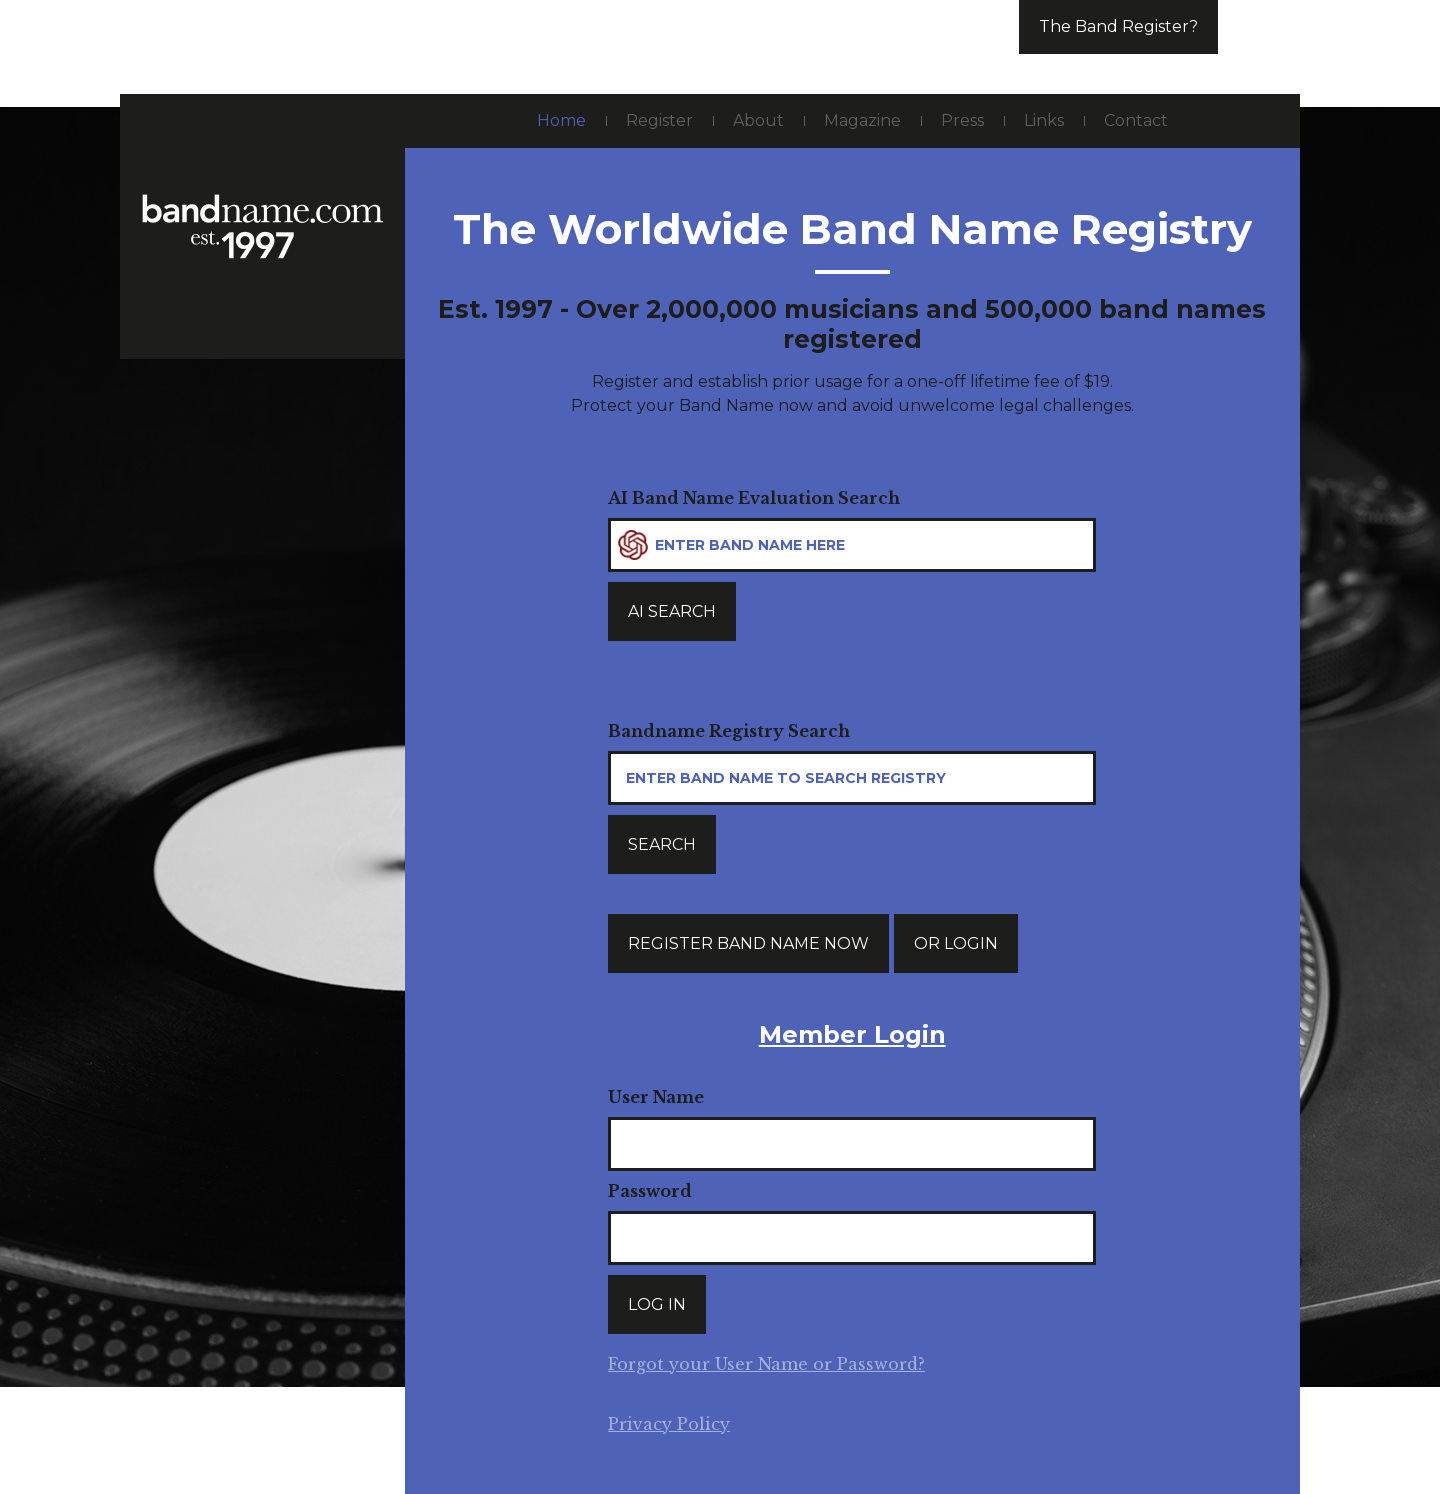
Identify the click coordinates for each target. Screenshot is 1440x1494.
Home (561, 120)
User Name (656, 1097)
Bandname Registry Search (729, 731)
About (758, 120)
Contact (1136, 120)
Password (650, 1191)
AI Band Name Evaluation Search (754, 498)
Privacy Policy (669, 1424)
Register (659, 120)
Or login (956, 943)
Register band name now (748, 943)
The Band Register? (1118, 26)
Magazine (862, 120)
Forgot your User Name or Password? (766, 1364)
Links (1044, 120)
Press (962, 120)
